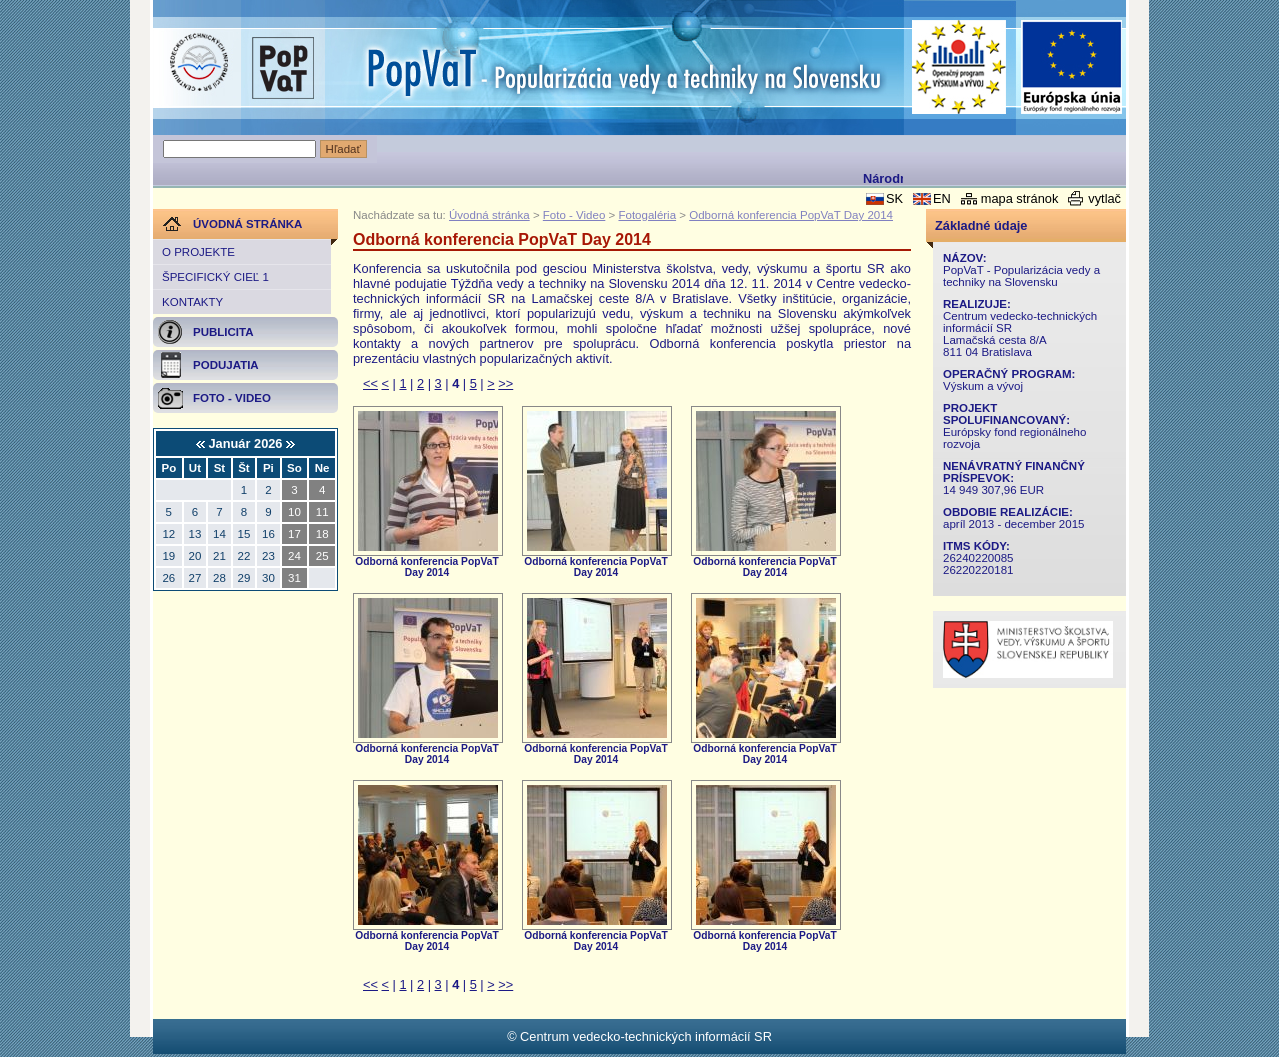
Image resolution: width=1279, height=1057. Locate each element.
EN (942, 198)
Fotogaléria (647, 215)
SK (894, 198)
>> (505, 383)
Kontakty (192, 302)
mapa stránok (1020, 198)
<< (370, 383)
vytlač (1104, 198)
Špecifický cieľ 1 (215, 277)
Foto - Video (574, 215)
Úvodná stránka (489, 215)
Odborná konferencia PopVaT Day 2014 (791, 215)
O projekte (198, 252)
